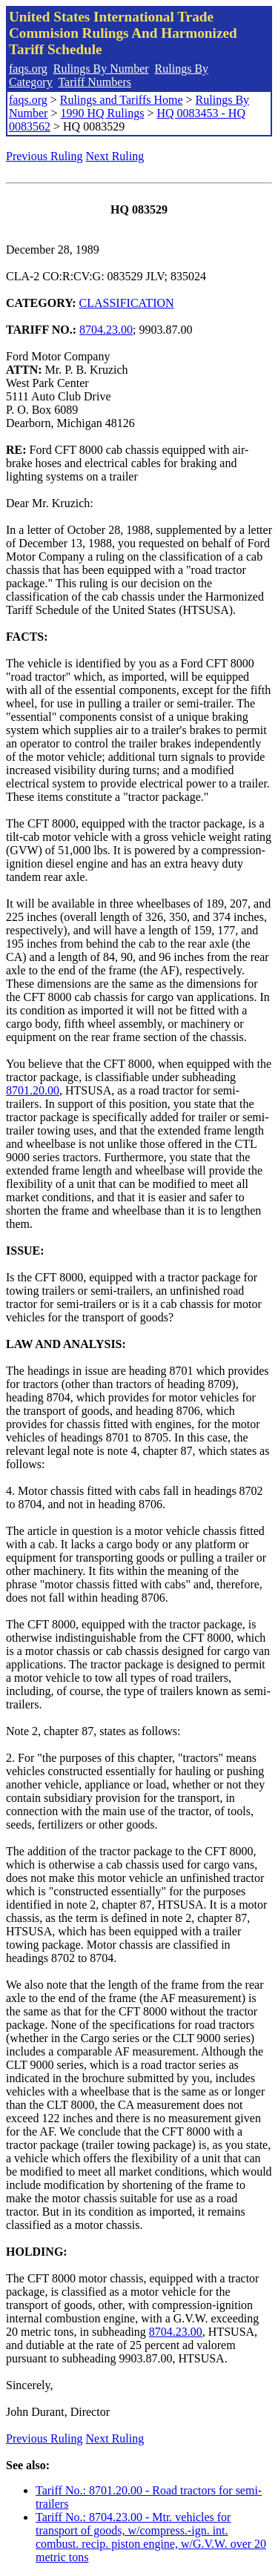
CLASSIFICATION (126, 303)
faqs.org (28, 68)
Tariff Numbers (94, 82)
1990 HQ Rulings (102, 113)
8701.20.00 (32, 1090)
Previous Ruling (44, 156)
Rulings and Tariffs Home (121, 99)
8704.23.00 (106, 329)
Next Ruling (115, 156)
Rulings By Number (101, 68)
